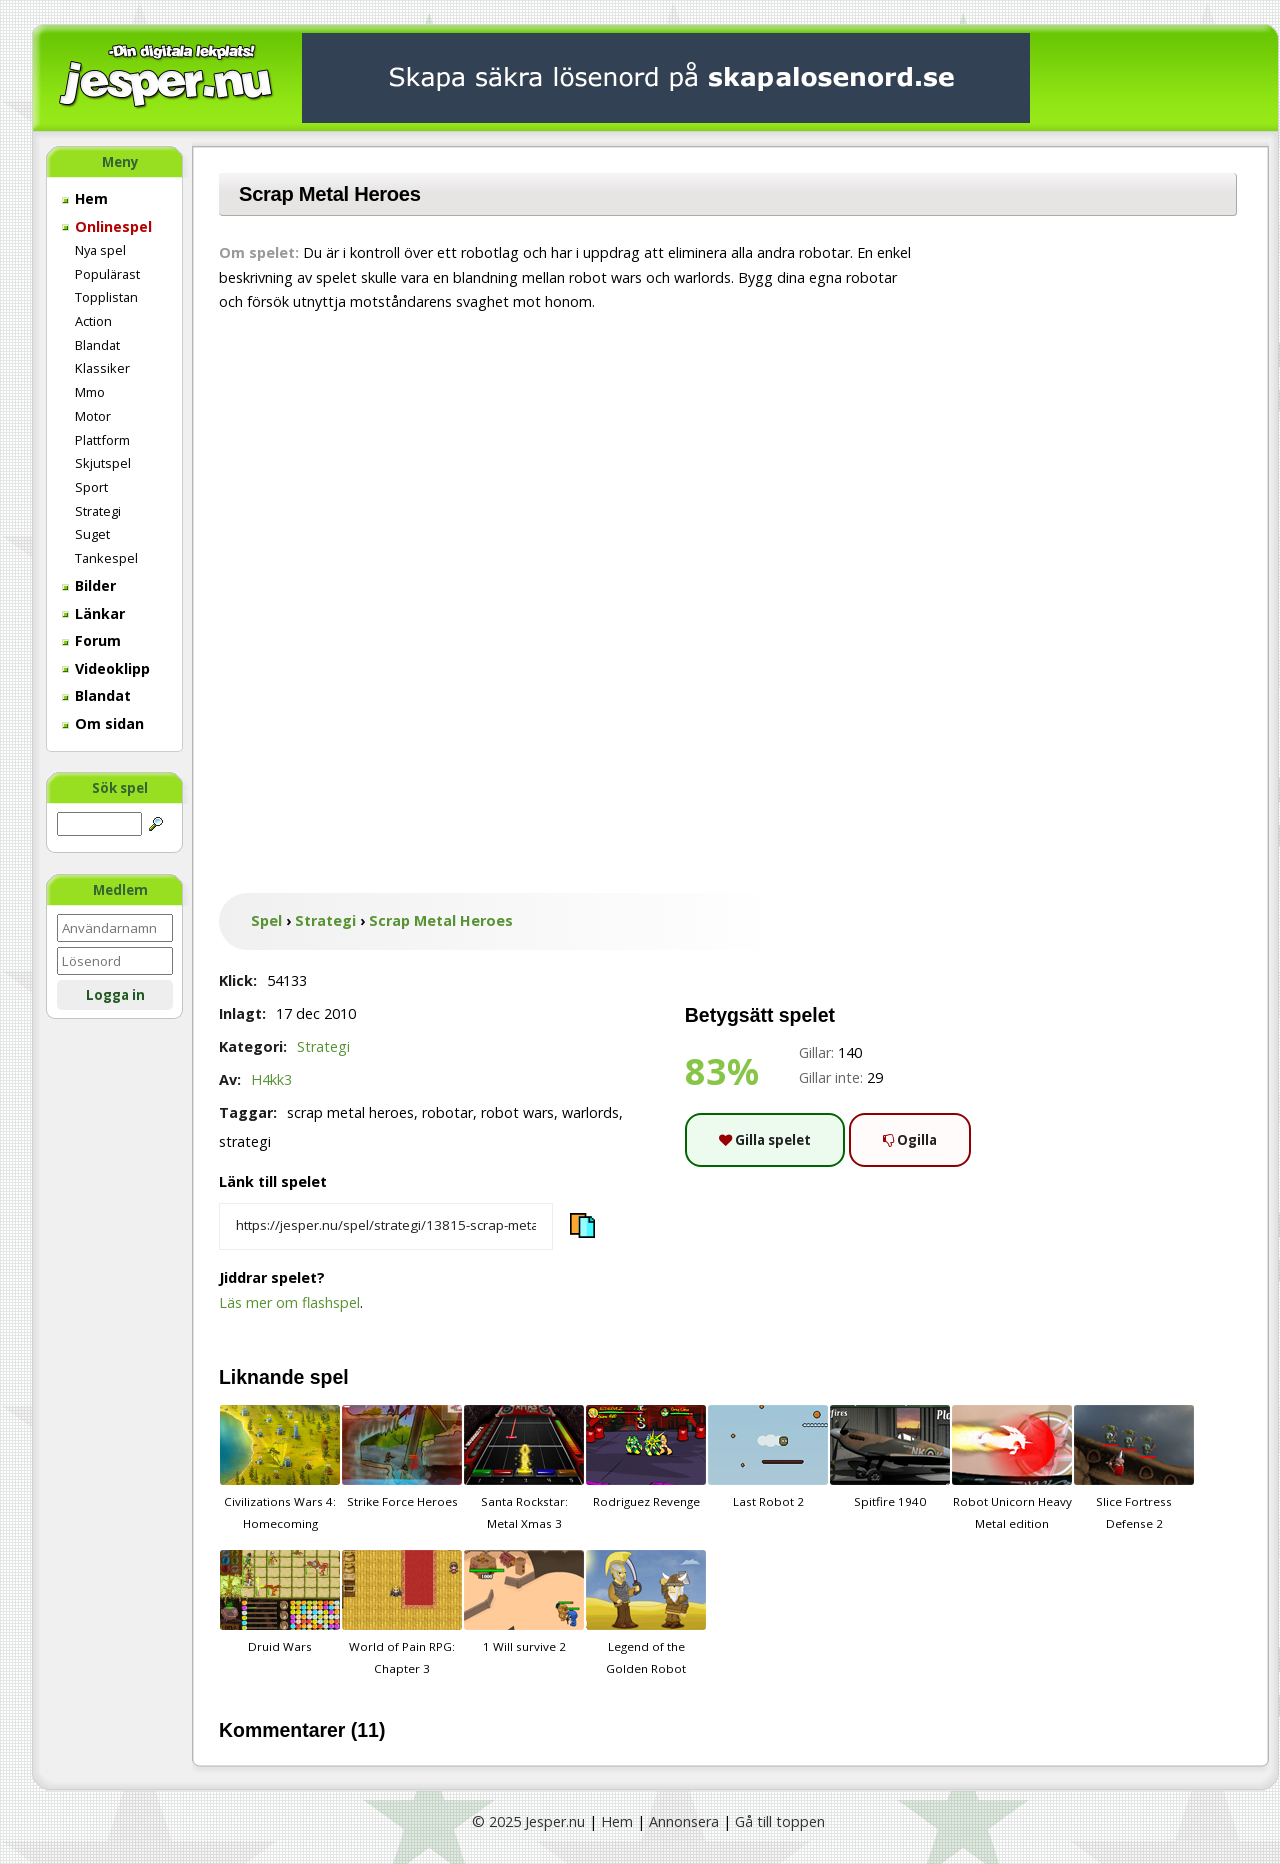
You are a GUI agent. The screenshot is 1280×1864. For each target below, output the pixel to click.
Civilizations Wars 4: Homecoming (280, 1468)
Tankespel (106, 558)
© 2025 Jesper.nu (528, 1821)
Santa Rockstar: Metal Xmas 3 (524, 1468)
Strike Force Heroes (402, 1457)
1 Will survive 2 (524, 1602)
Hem (85, 198)
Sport (91, 487)
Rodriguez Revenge (646, 1457)
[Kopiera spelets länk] (386, 1227)
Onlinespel (107, 226)
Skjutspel (103, 463)
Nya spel (100, 250)
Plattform (102, 440)
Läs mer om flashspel (289, 1302)
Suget (92, 534)
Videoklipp (106, 668)
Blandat (97, 345)
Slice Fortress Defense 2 (1134, 1468)
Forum (91, 640)
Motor (93, 416)
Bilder (89, 585)
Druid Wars (280, 1602)
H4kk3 (271, 1079)
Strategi (98, 511)
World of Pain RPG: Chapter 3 (402, 1613)
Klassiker (102, 368)
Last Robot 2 (768, 1457)
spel (329, 1377)
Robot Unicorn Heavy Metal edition (1012, 1468)
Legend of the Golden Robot (646, 1613)
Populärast (107, 274)
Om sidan (103, 723)
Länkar (93, 613)
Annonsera (684, 1821)
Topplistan (106, 297)
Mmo (90, 392)
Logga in (115, 995)
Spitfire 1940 (890, 1457)
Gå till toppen (780, 1821)
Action (93, 321)
